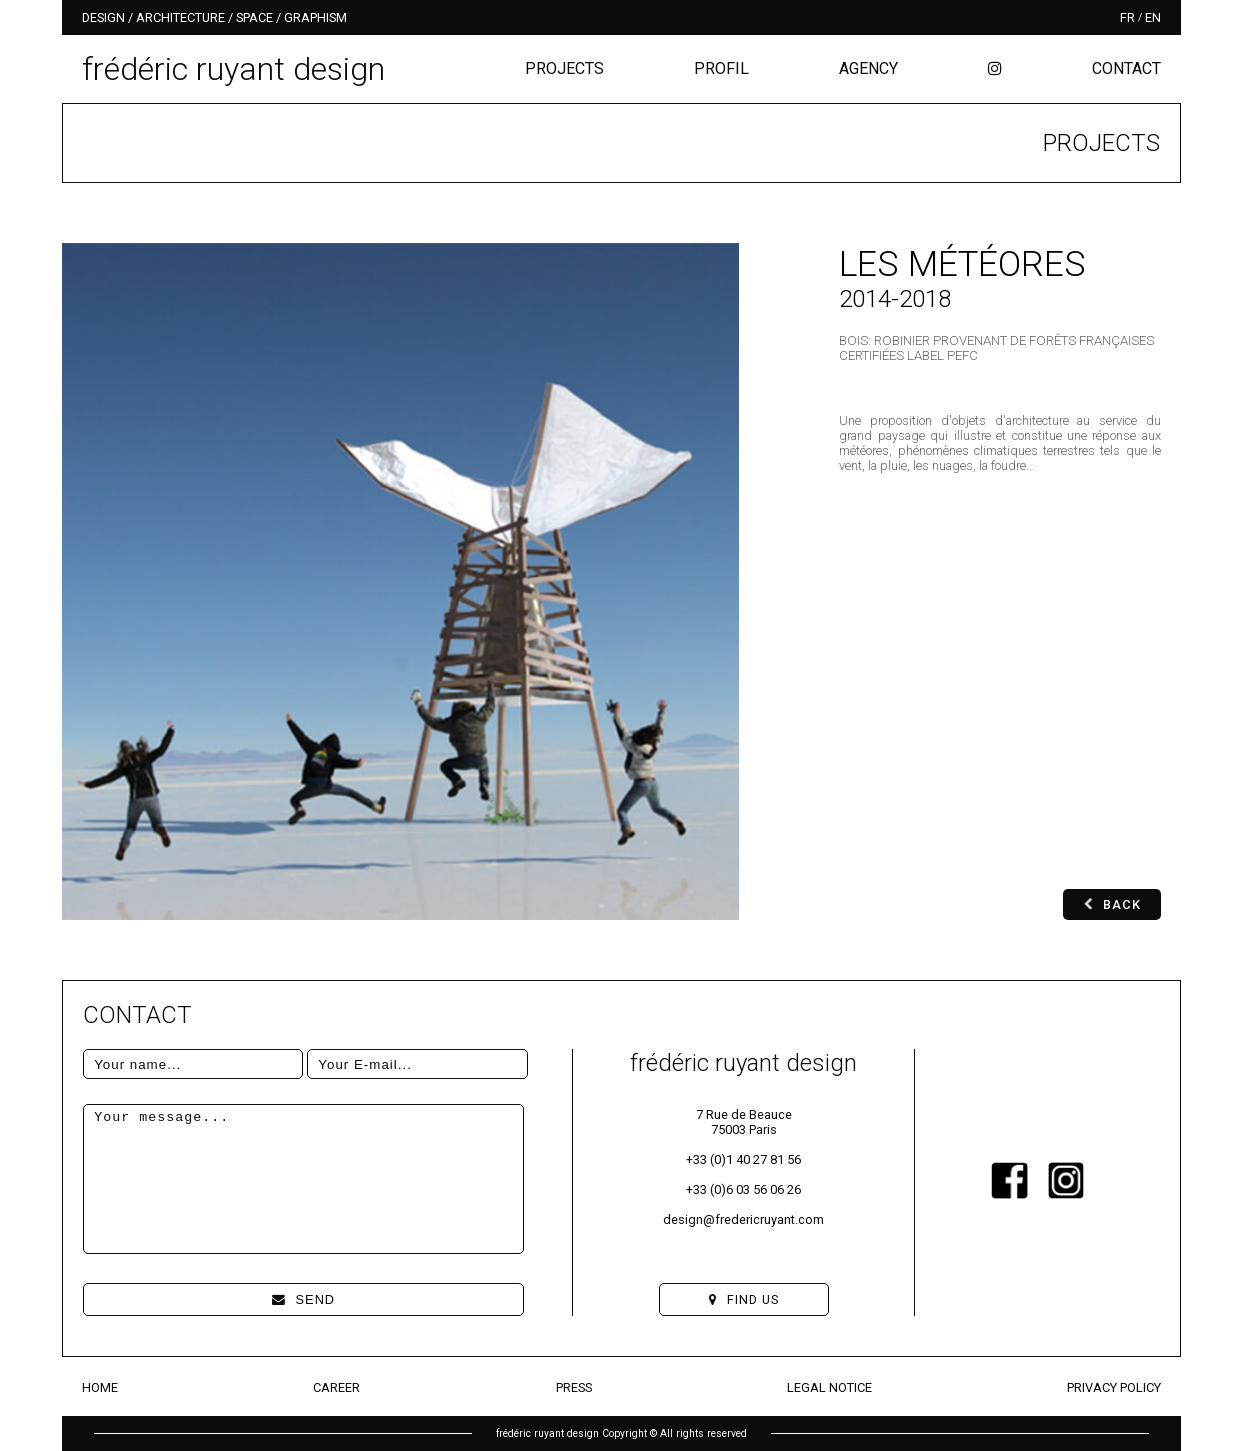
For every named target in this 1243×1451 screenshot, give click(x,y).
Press (574, 1387)
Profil (721, 68)
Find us (744, 1299)
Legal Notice (829, 1387)
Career (336, 1387)
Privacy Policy (1114, 1387)
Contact (1126, 68)
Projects (564, 68)
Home (100, 1387)
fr (1127, 17)
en (1153, 17)
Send (304, 1299)
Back (1112, 904)
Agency (868, 68)
